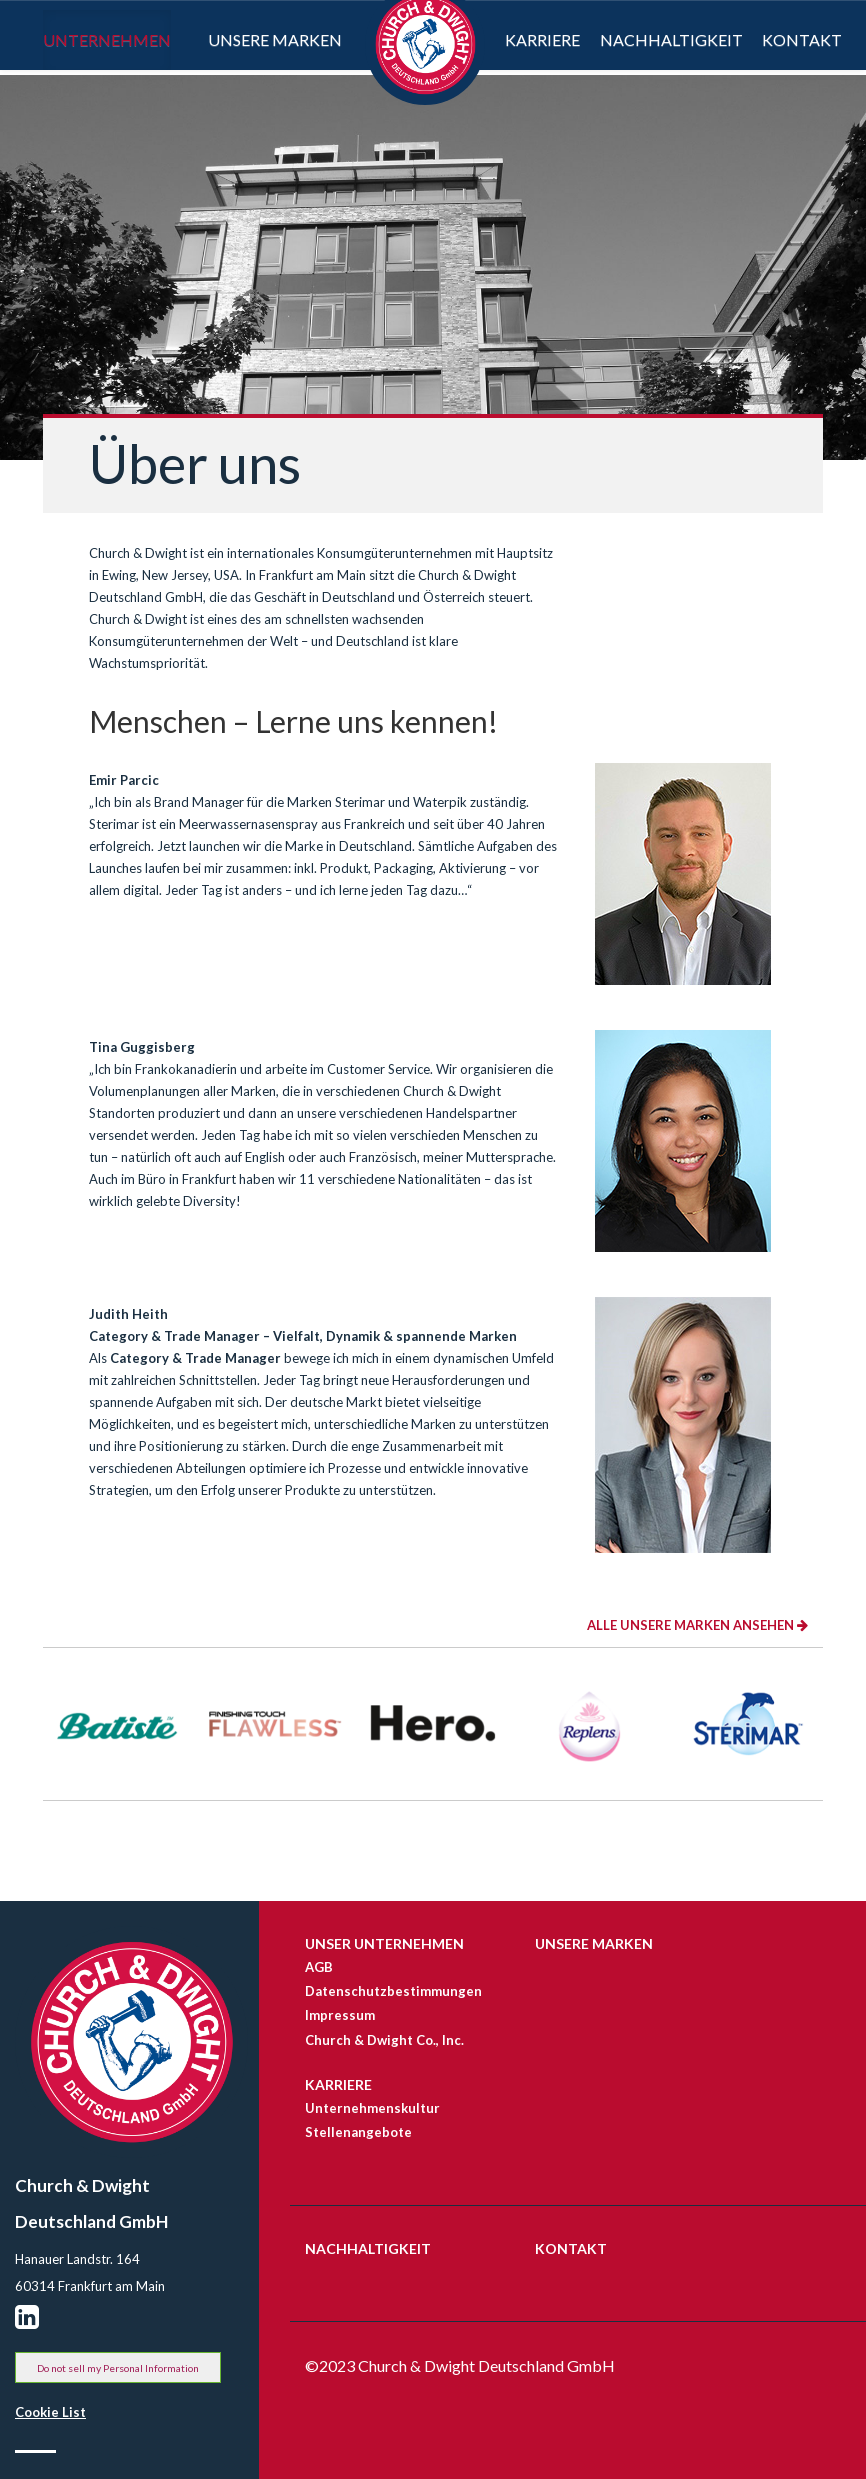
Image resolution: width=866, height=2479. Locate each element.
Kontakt (802, 39)
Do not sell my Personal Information (118, 2368)
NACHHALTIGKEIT (368, 2248)
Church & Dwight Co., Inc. (384, 2040)
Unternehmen (107, 36)
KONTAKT (571, 2248)
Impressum (340, 2015)
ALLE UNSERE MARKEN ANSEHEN (697, 1625)
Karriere (542, 39)
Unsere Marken (275, 39)
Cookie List (50, 2412)
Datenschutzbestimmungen (390, 1991)
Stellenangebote (358, 2132)
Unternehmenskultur (372, 2108)
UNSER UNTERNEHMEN (384, 1943)
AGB (319, 1967)
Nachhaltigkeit (671, 39)
